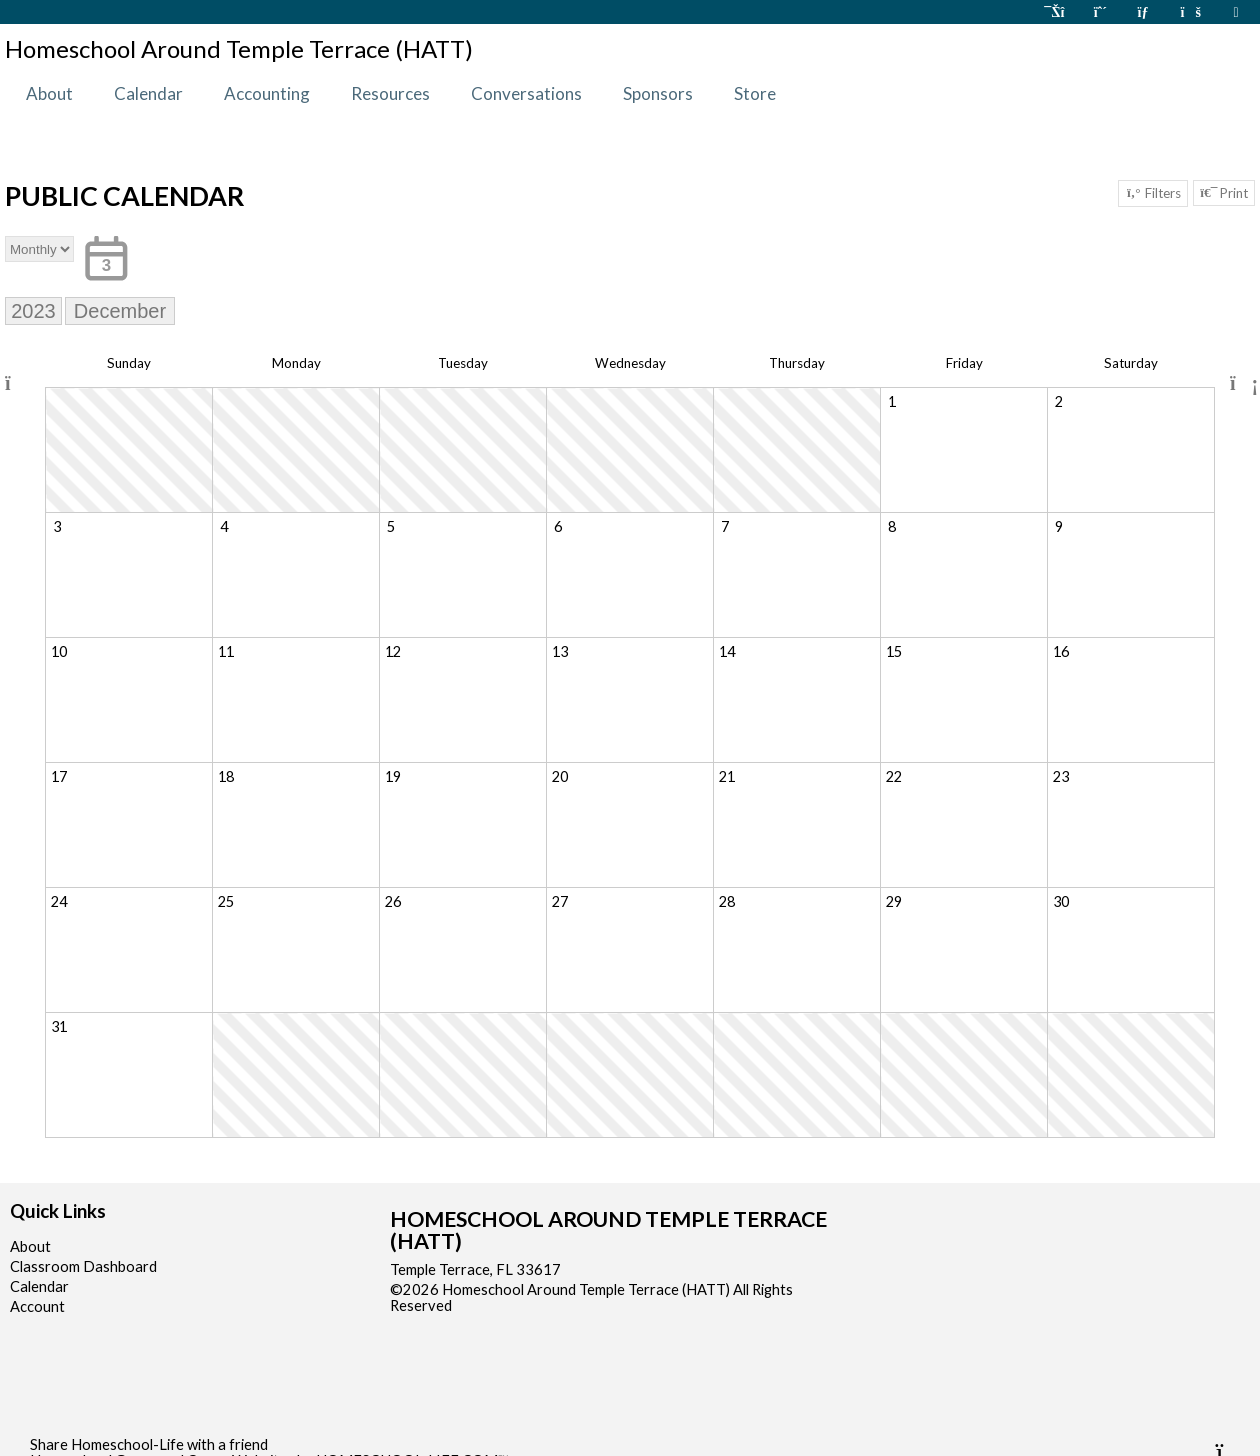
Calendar (148, 93)
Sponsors (658, 93)
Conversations (526, 93)
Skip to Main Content (539, 1305)
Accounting (267, 93)
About (49, 93)
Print (1224, 193)
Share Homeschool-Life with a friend (149, 1444)
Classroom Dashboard (83, 1266)
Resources (390, 93)
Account (37, 1306)
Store (755, 93)
